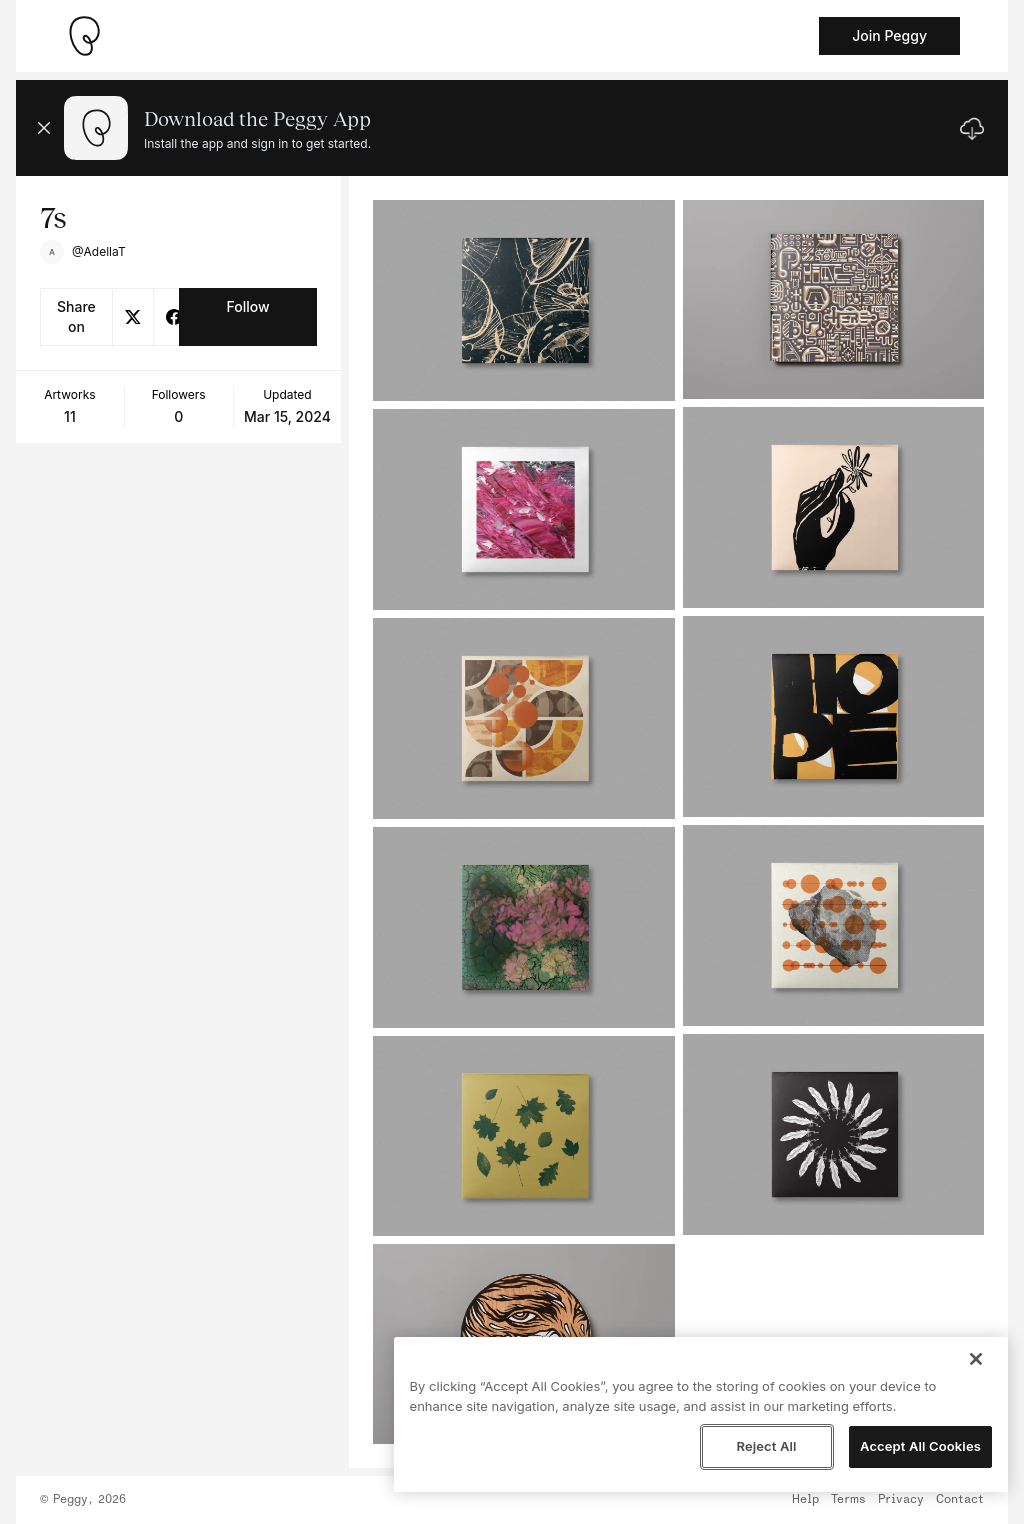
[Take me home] (84, 36)
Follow (247, 306)
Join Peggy (889, 35)
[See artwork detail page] (523, 300)
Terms (848, 1500)
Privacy (901, 1500)
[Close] (976, 1359)
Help (805, 1500)
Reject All (766, 1446)
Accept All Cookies (920, 1446)
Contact (960, 1500)
